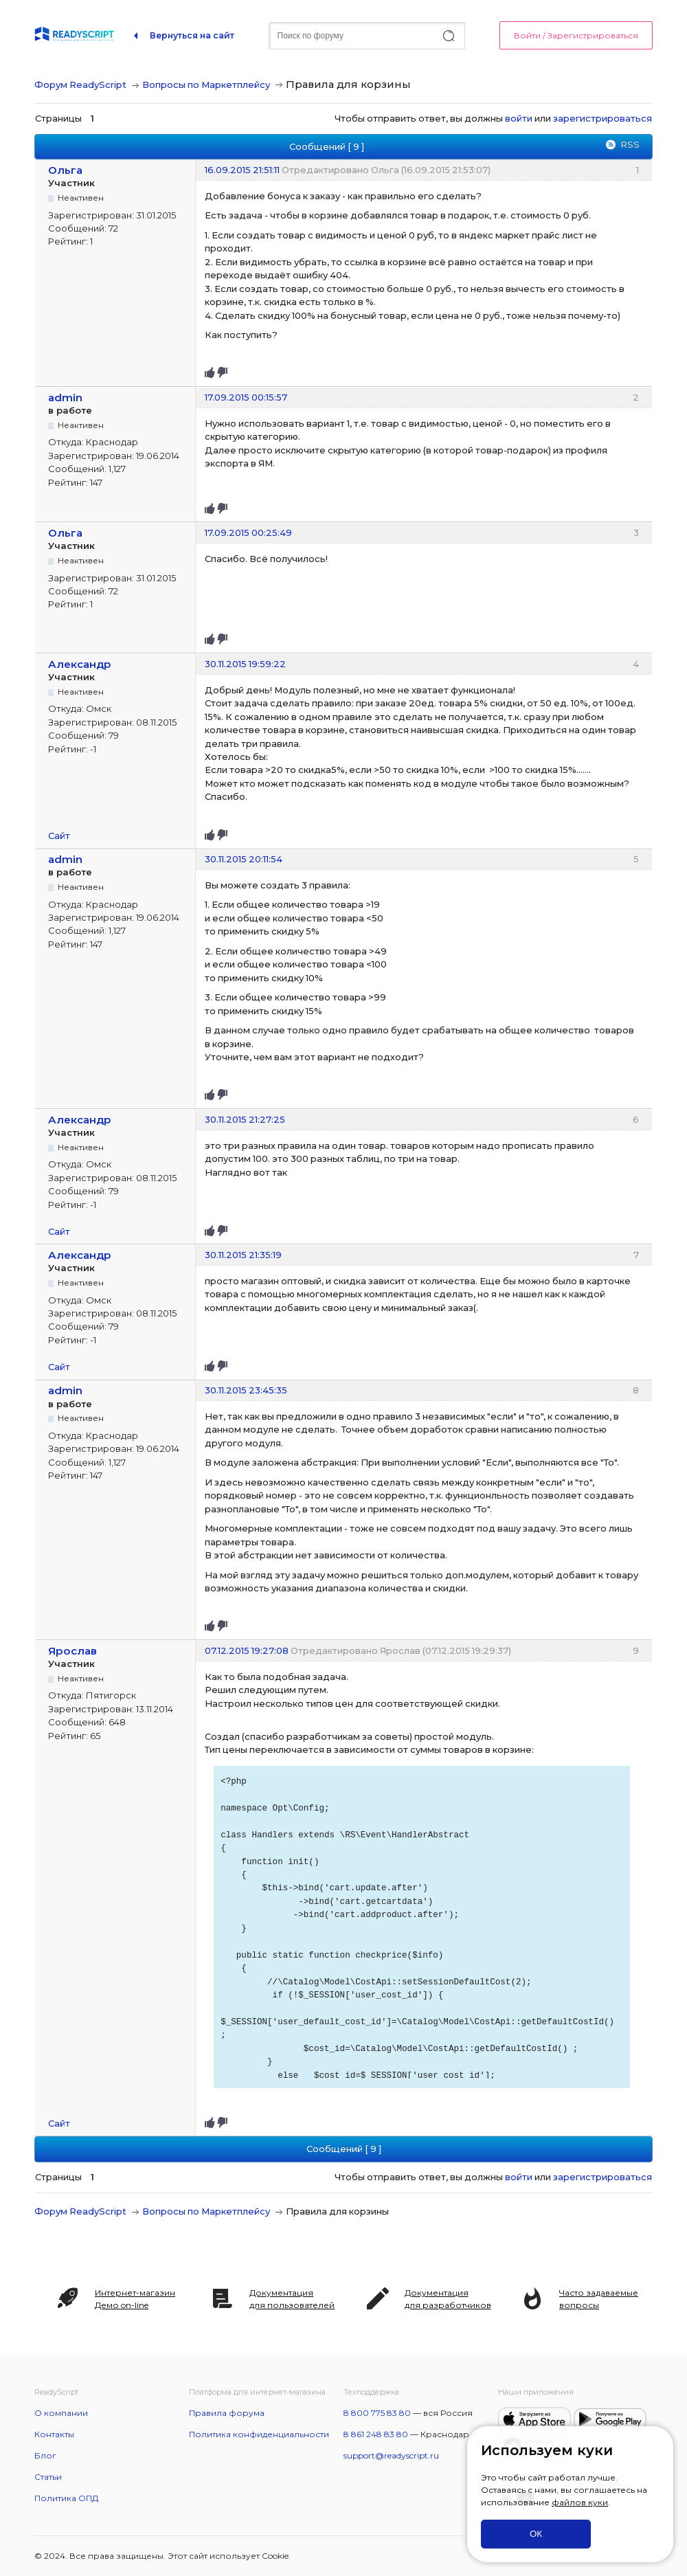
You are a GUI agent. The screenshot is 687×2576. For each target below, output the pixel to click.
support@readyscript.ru (391, 2455)
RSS (630, 144)
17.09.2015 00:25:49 (248, 532)
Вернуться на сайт (192, 35)
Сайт (59, 835)
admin (65, 397)
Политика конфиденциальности (259, 2434)
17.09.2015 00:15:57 (246, 397)
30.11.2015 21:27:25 (245, 1119)
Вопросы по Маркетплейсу (206, 84)
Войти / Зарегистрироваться (576, 35)
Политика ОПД (66, 2498)
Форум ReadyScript (80, 84)
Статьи (48, 2477)
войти (518, 118)
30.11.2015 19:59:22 (245, 663)
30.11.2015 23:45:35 (246, 1390)
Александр (79, 664)
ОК (536, 2534)
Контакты (54, 2434)
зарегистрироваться (602, 118)
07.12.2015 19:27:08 (247, 1650)
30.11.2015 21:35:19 (243, 1254)
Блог (45, 2455)
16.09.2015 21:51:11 (242, 169)
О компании (61, 2413)
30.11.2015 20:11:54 (243, 858)
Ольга (65, 170)
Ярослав (72, 1650)
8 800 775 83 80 (377, 2413)
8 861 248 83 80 (376, 2434)
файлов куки (580, 2502)
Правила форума (226, 2413)
